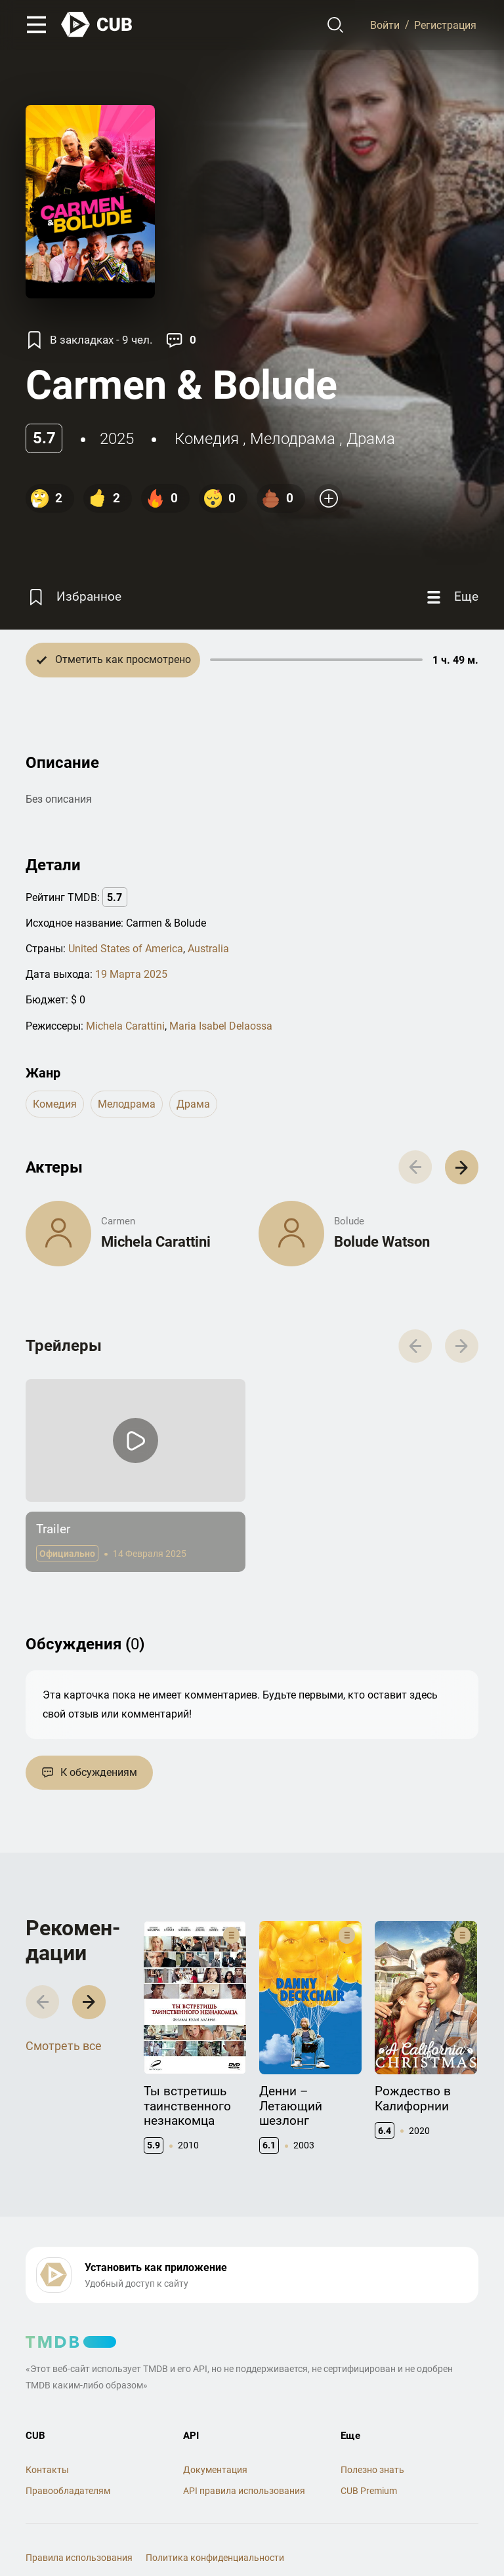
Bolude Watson (382, 1242)
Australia (208, 948)
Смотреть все (64, 2046)
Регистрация (445, 24)
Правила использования (79, 2557)
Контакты (47, 2470)
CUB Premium (369, 2490)
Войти (385, 24)
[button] (461, 1167)
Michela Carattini (125, 1026)
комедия (207, 439)
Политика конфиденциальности (215, 2557)
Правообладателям (68, 2490)
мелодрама (292, 439)
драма (370, 439)
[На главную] (97, 24)
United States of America (125, 948)
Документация (215, 2470)
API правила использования (244, 2490)
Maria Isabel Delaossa (220, 1026)
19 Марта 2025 (131, 974)
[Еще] (450, 597)
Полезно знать (372, 2470)
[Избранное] (73, 597)
